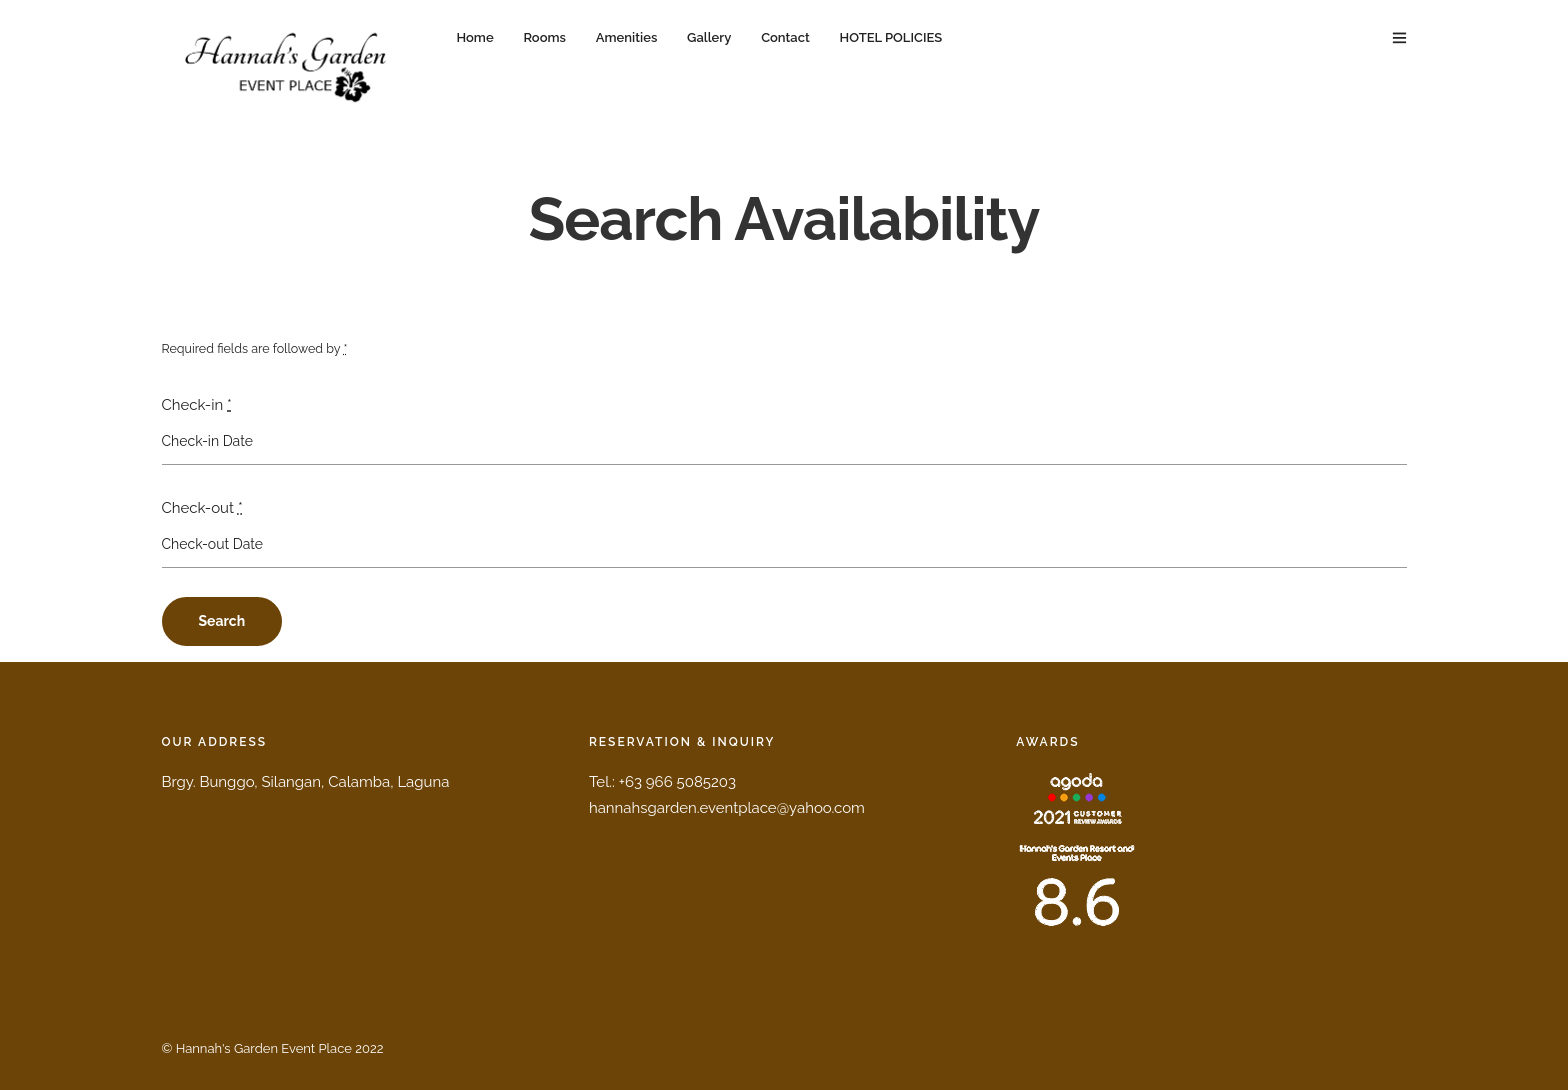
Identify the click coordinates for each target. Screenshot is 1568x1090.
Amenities (627, 37)
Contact (785, 37)
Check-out (202, 508)
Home (475, 37)
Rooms (544, 37)
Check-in (197, 405)
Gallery (709, 37)
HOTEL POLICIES (891, 37)
